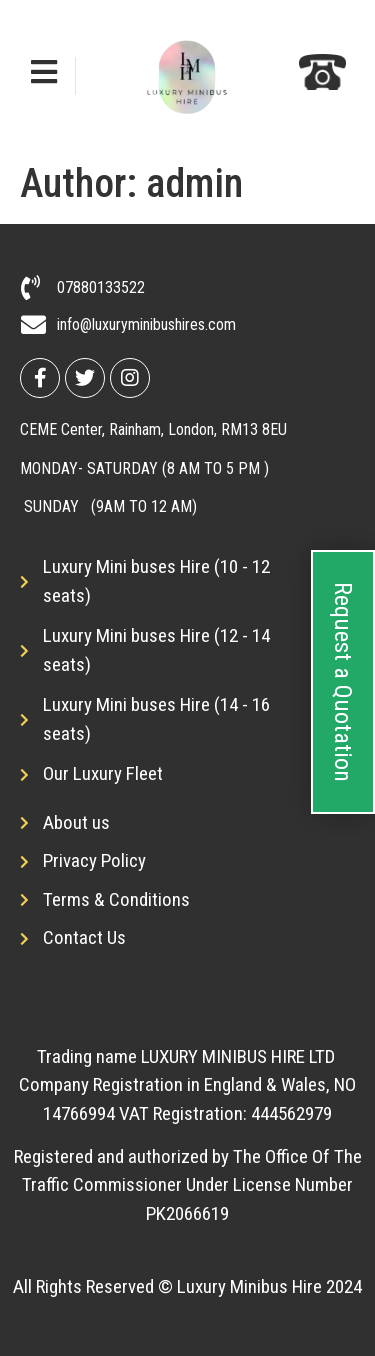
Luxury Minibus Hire (249, 1286)
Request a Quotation (343, 682)
